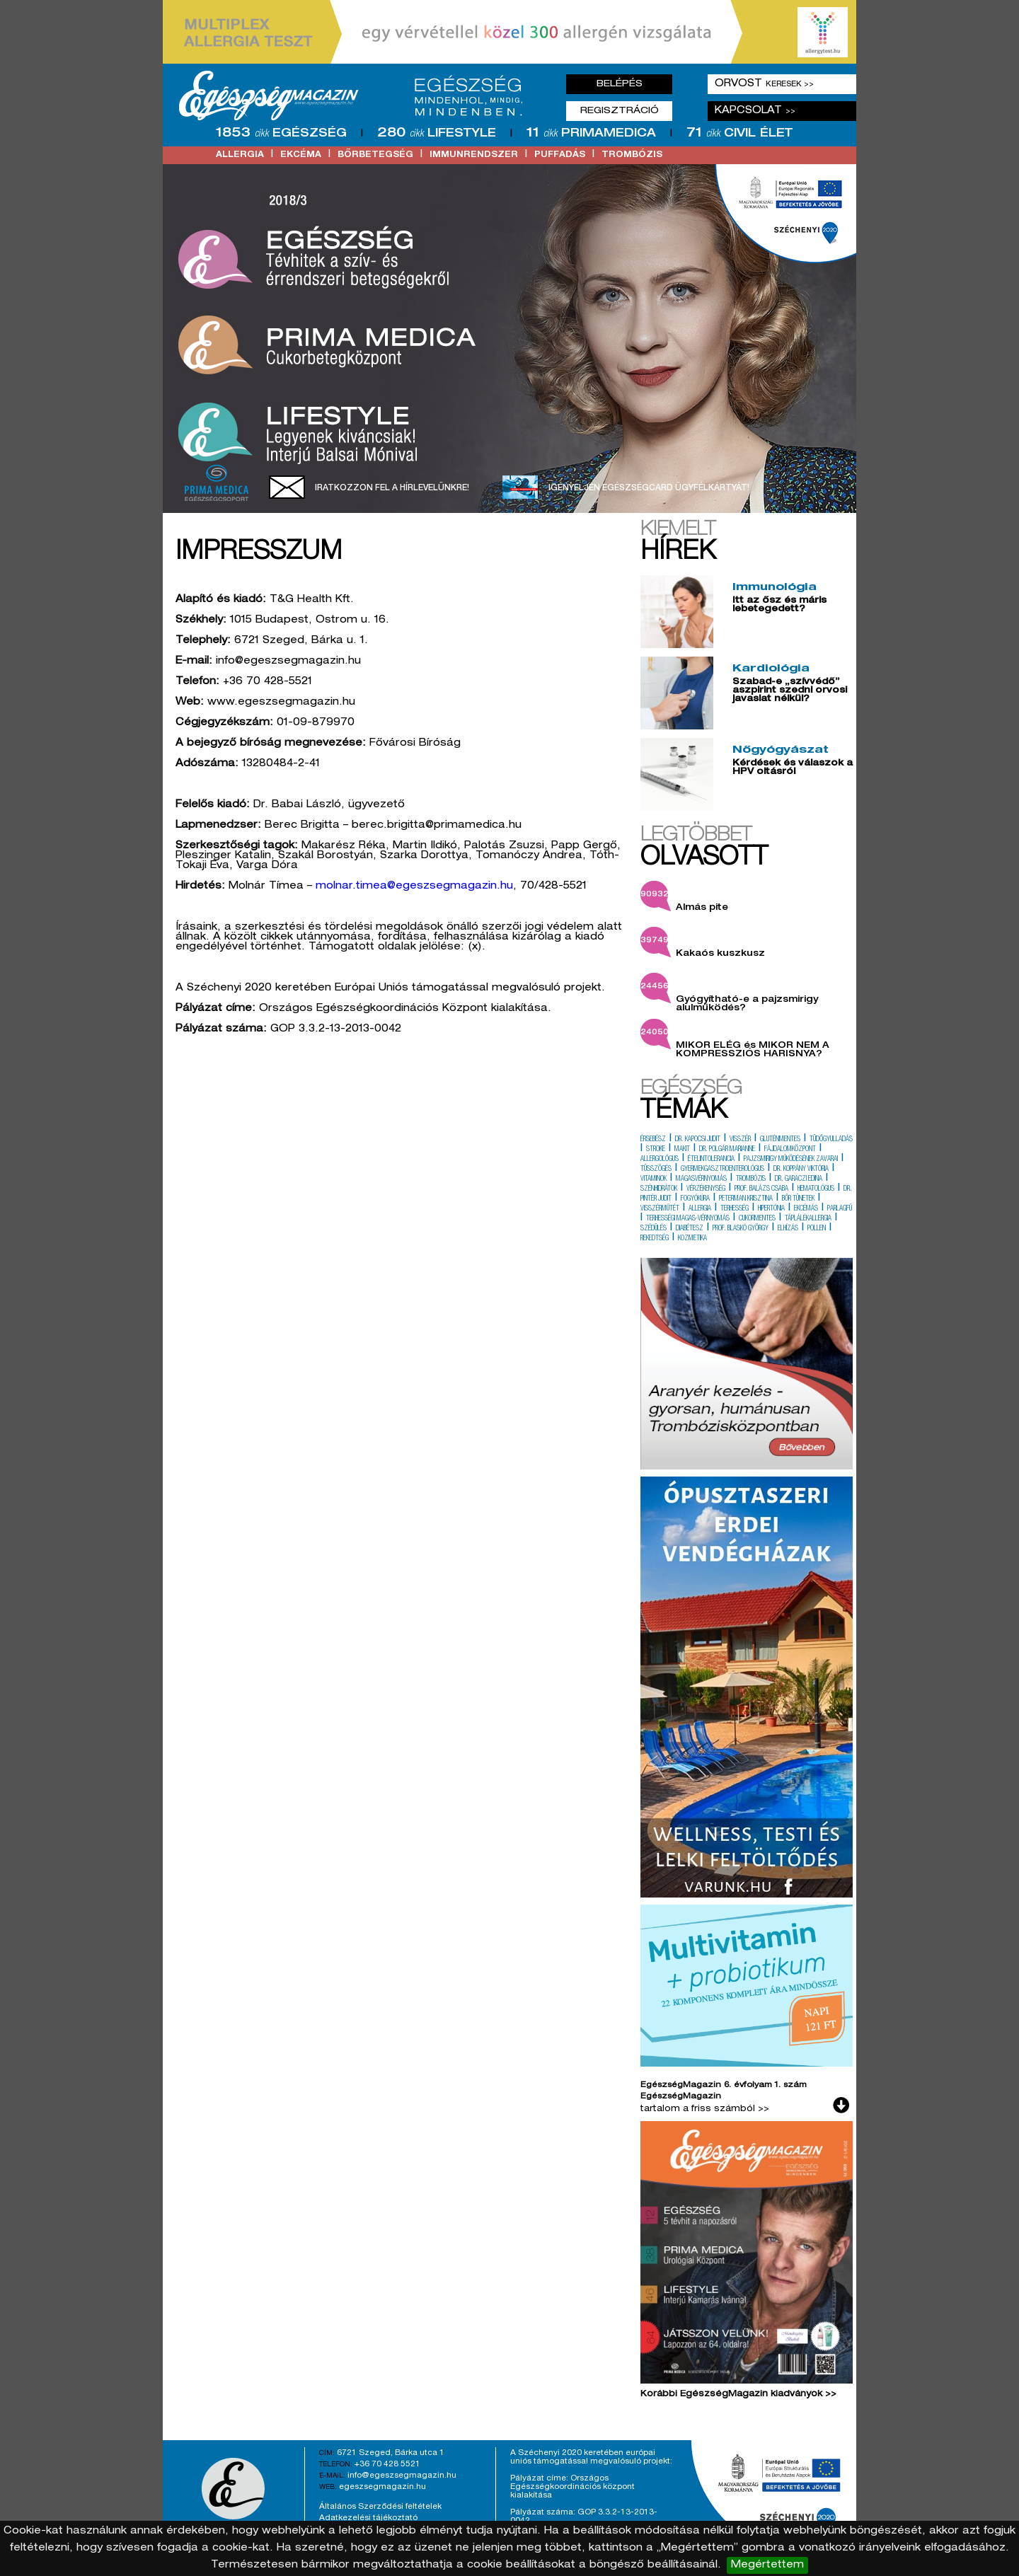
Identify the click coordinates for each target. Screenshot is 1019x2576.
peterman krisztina (746, 1199)
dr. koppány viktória (801, 1169)
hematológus (816, 1189)
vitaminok (653, 1179)
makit (682, 1149)
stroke (655, 1149)
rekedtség (654, 1238)
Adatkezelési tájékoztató (368, 2518)
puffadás (559, 155)
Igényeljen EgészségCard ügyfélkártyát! (648, 488)
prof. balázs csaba (761, 1189)
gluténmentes (780, 1139)
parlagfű (839, 1209)
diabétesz (689, 1228)
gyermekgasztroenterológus (722, 1169)
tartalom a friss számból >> (704, 2109)
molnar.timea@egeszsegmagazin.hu (414, 886)
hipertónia (771, 1209)
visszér (740, 1139)
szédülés (653, 1228)
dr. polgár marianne (727, 1149)
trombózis (631, 155)
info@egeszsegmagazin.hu (401, 2475)
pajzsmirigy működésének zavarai (791, 1159)
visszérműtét (659, 1209)
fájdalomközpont (790, 1149)
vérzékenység (705, 1189)
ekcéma (300, 155)
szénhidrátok (658, 1189)
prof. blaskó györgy (740, 1228)
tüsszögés (656, 1169)
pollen (816, 1228)
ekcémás (806, 1209)
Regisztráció (619, 111)
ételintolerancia (711, 1159)
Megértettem (767, 2565)
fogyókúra (695, 1199)
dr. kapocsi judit (697, 1139)
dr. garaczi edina (798, 1179)
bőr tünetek (798, 1199)
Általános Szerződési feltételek (380, 2506)
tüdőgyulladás (831, 1139)
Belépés (620, 84)
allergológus (659, 1159)
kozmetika (692, 1238)
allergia (240, 155)
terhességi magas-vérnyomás (688, 1219)
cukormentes (757, 1219)
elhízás (788, 1228)
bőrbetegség (375, 155)
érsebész (653, 1139)
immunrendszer (474, 155)
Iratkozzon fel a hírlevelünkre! (392, 488)
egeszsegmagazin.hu (382, 2487)
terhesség (734, 1209)
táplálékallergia (808, 1219)
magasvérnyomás (701, 1179)
